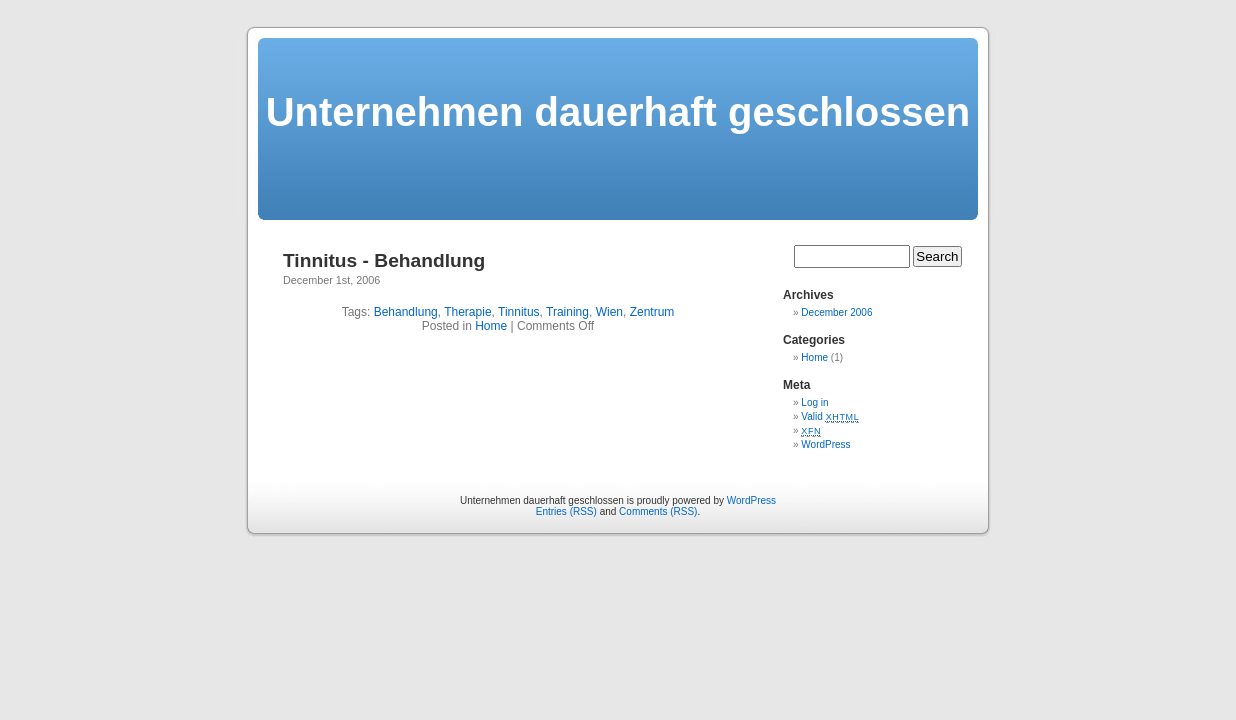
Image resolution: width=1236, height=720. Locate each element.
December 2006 (836, 312)
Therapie (467, 312)
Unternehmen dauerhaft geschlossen (618, 112)
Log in (814, 402)
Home (491, 326)
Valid (830, 416)
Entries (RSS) (566, 511)
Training (567, 312)
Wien (609, 312)
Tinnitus (519, 312)
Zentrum (652, 312)
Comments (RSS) (658, 511)
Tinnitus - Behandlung (384, 260)
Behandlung (406, 312)
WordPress (825, 444)
